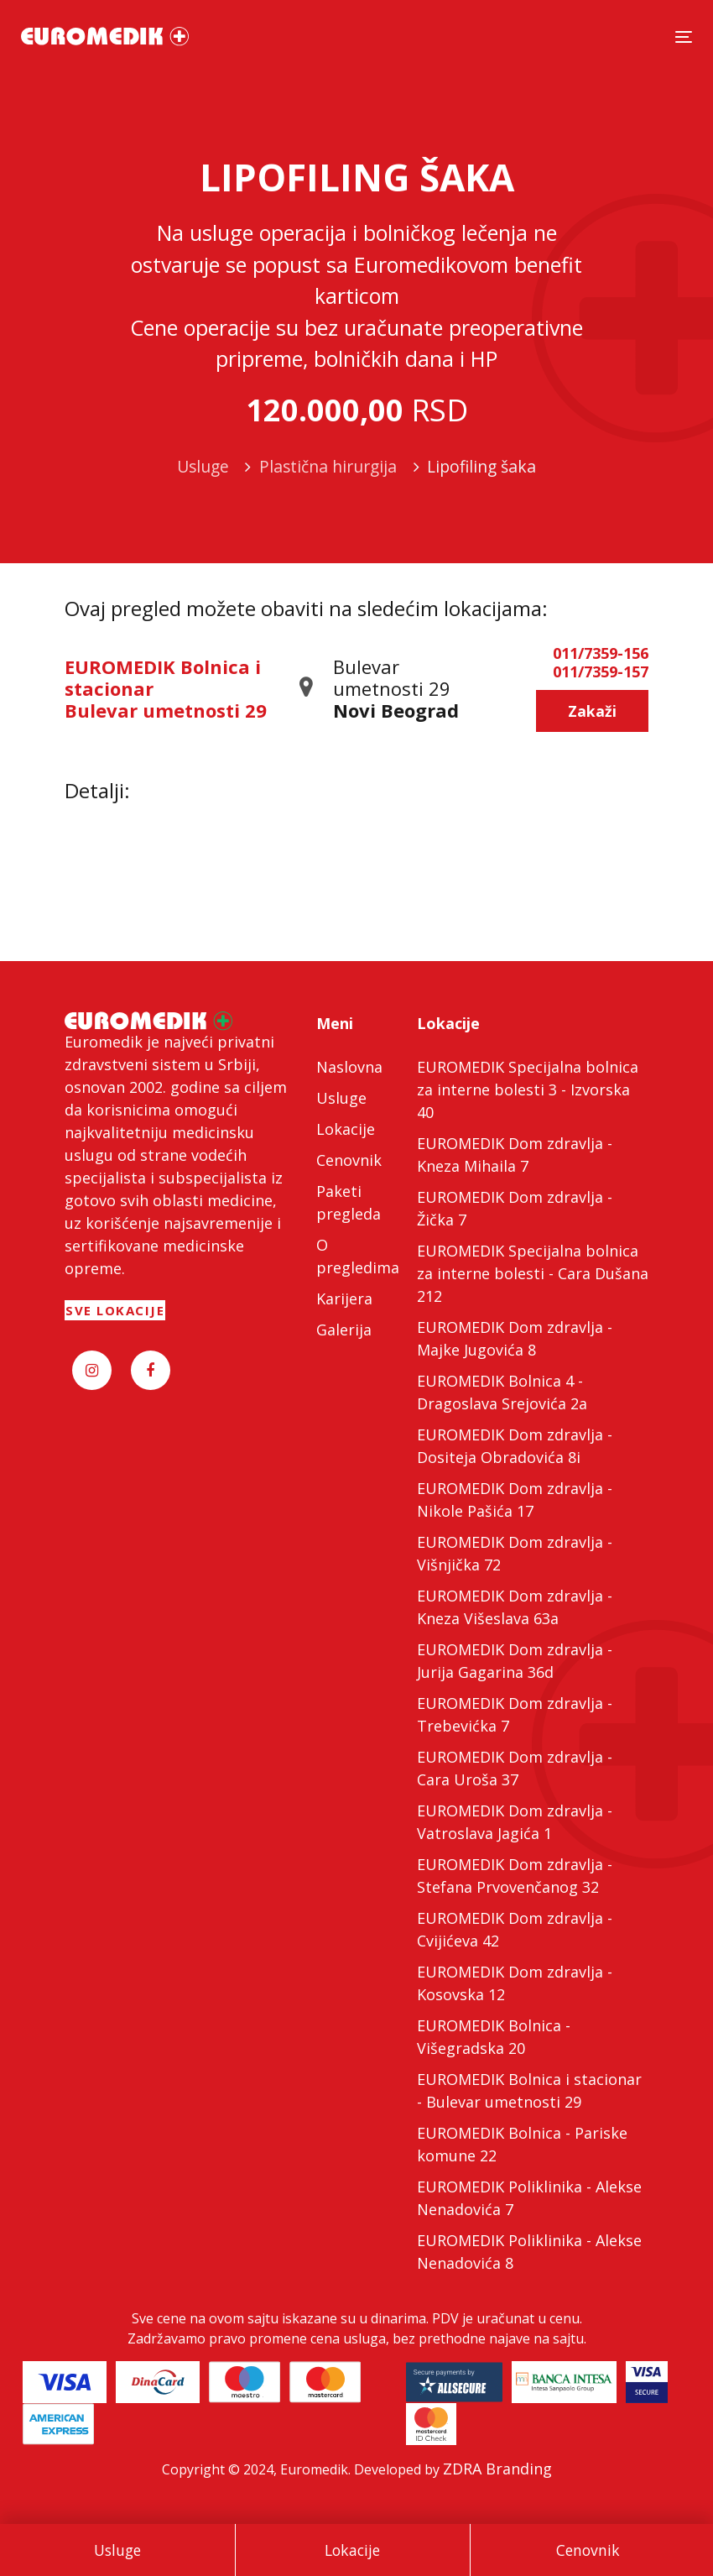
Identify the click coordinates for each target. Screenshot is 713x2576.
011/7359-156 (600, 654)
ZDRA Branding (497, 2468)
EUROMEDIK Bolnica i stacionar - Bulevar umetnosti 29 (529, 2090)
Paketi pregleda (348, 1202)
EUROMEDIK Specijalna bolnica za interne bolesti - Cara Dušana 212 (532, 1273)
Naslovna (349, 1067)
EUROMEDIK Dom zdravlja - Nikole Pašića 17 (514, 1499)
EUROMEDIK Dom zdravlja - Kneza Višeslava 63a (514, 1607)
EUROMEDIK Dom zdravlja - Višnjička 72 (514, 1553)
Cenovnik (588, 2550)
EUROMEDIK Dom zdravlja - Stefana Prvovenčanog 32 (514, 1875)
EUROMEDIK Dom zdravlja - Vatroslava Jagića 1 (514, 1821)
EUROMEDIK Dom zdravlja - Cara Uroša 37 (514, 1768)
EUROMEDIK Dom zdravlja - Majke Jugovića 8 (514, 1338)
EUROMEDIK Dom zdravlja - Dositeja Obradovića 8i (514, 1445)
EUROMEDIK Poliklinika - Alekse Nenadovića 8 (529, 2251)
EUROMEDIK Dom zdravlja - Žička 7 (514, 1208)
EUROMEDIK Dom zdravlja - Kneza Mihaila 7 (514, 1154)
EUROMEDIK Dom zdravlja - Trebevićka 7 (514, 1714)
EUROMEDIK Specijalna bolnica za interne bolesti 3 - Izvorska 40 (527, 1089)
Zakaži (592, 711)
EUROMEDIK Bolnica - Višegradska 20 (493, 2036)
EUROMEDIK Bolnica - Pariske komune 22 (522, 2144)
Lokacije (352, 2550)
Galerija (344, 1329)
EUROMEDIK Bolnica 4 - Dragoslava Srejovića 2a (502, 1392)
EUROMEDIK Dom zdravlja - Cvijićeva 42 (514, 1929)
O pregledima (356, 1256)
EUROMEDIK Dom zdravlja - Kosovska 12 (514, 1983)
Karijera (344, 1298)
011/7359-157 (600, 672)
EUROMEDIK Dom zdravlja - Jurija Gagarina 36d (514, 1660)
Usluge (117, 2550)
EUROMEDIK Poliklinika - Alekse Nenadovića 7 (529, 2197)
